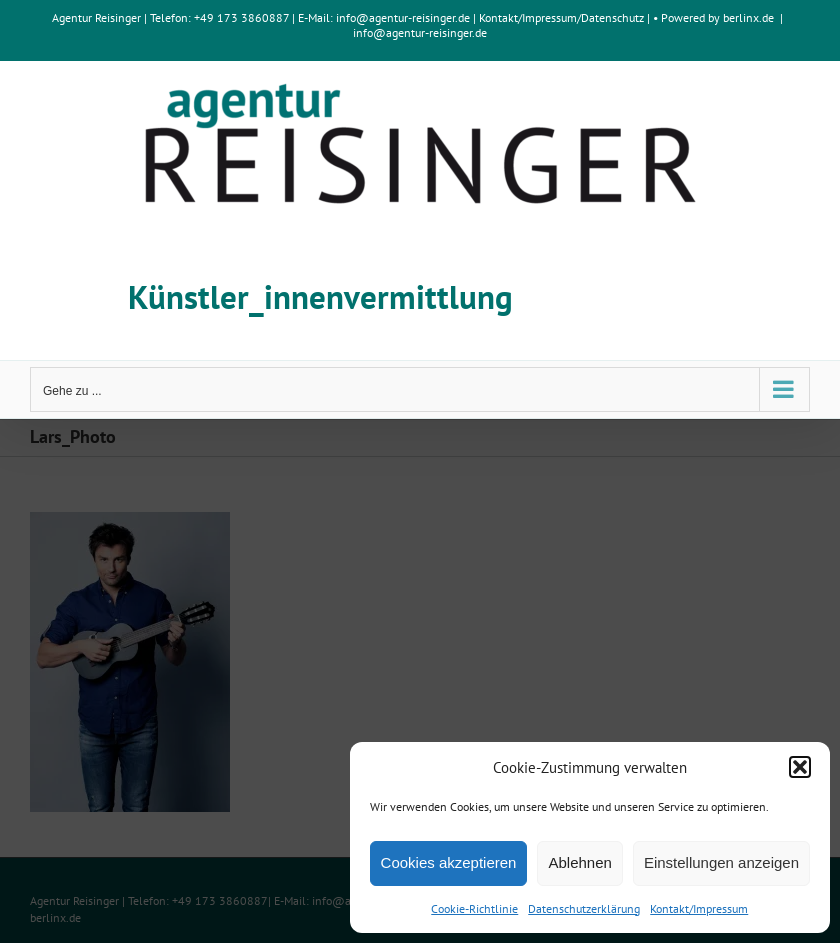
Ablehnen (579, 862)
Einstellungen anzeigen (721, 862)
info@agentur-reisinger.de (404, 17)
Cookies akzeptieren (449, 862)
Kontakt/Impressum (699, 908)
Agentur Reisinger (96, 17)
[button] (800, 767)
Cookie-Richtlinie (474, 908)
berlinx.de (747, 17)
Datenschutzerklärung (584, 908)
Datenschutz (612, 17)
